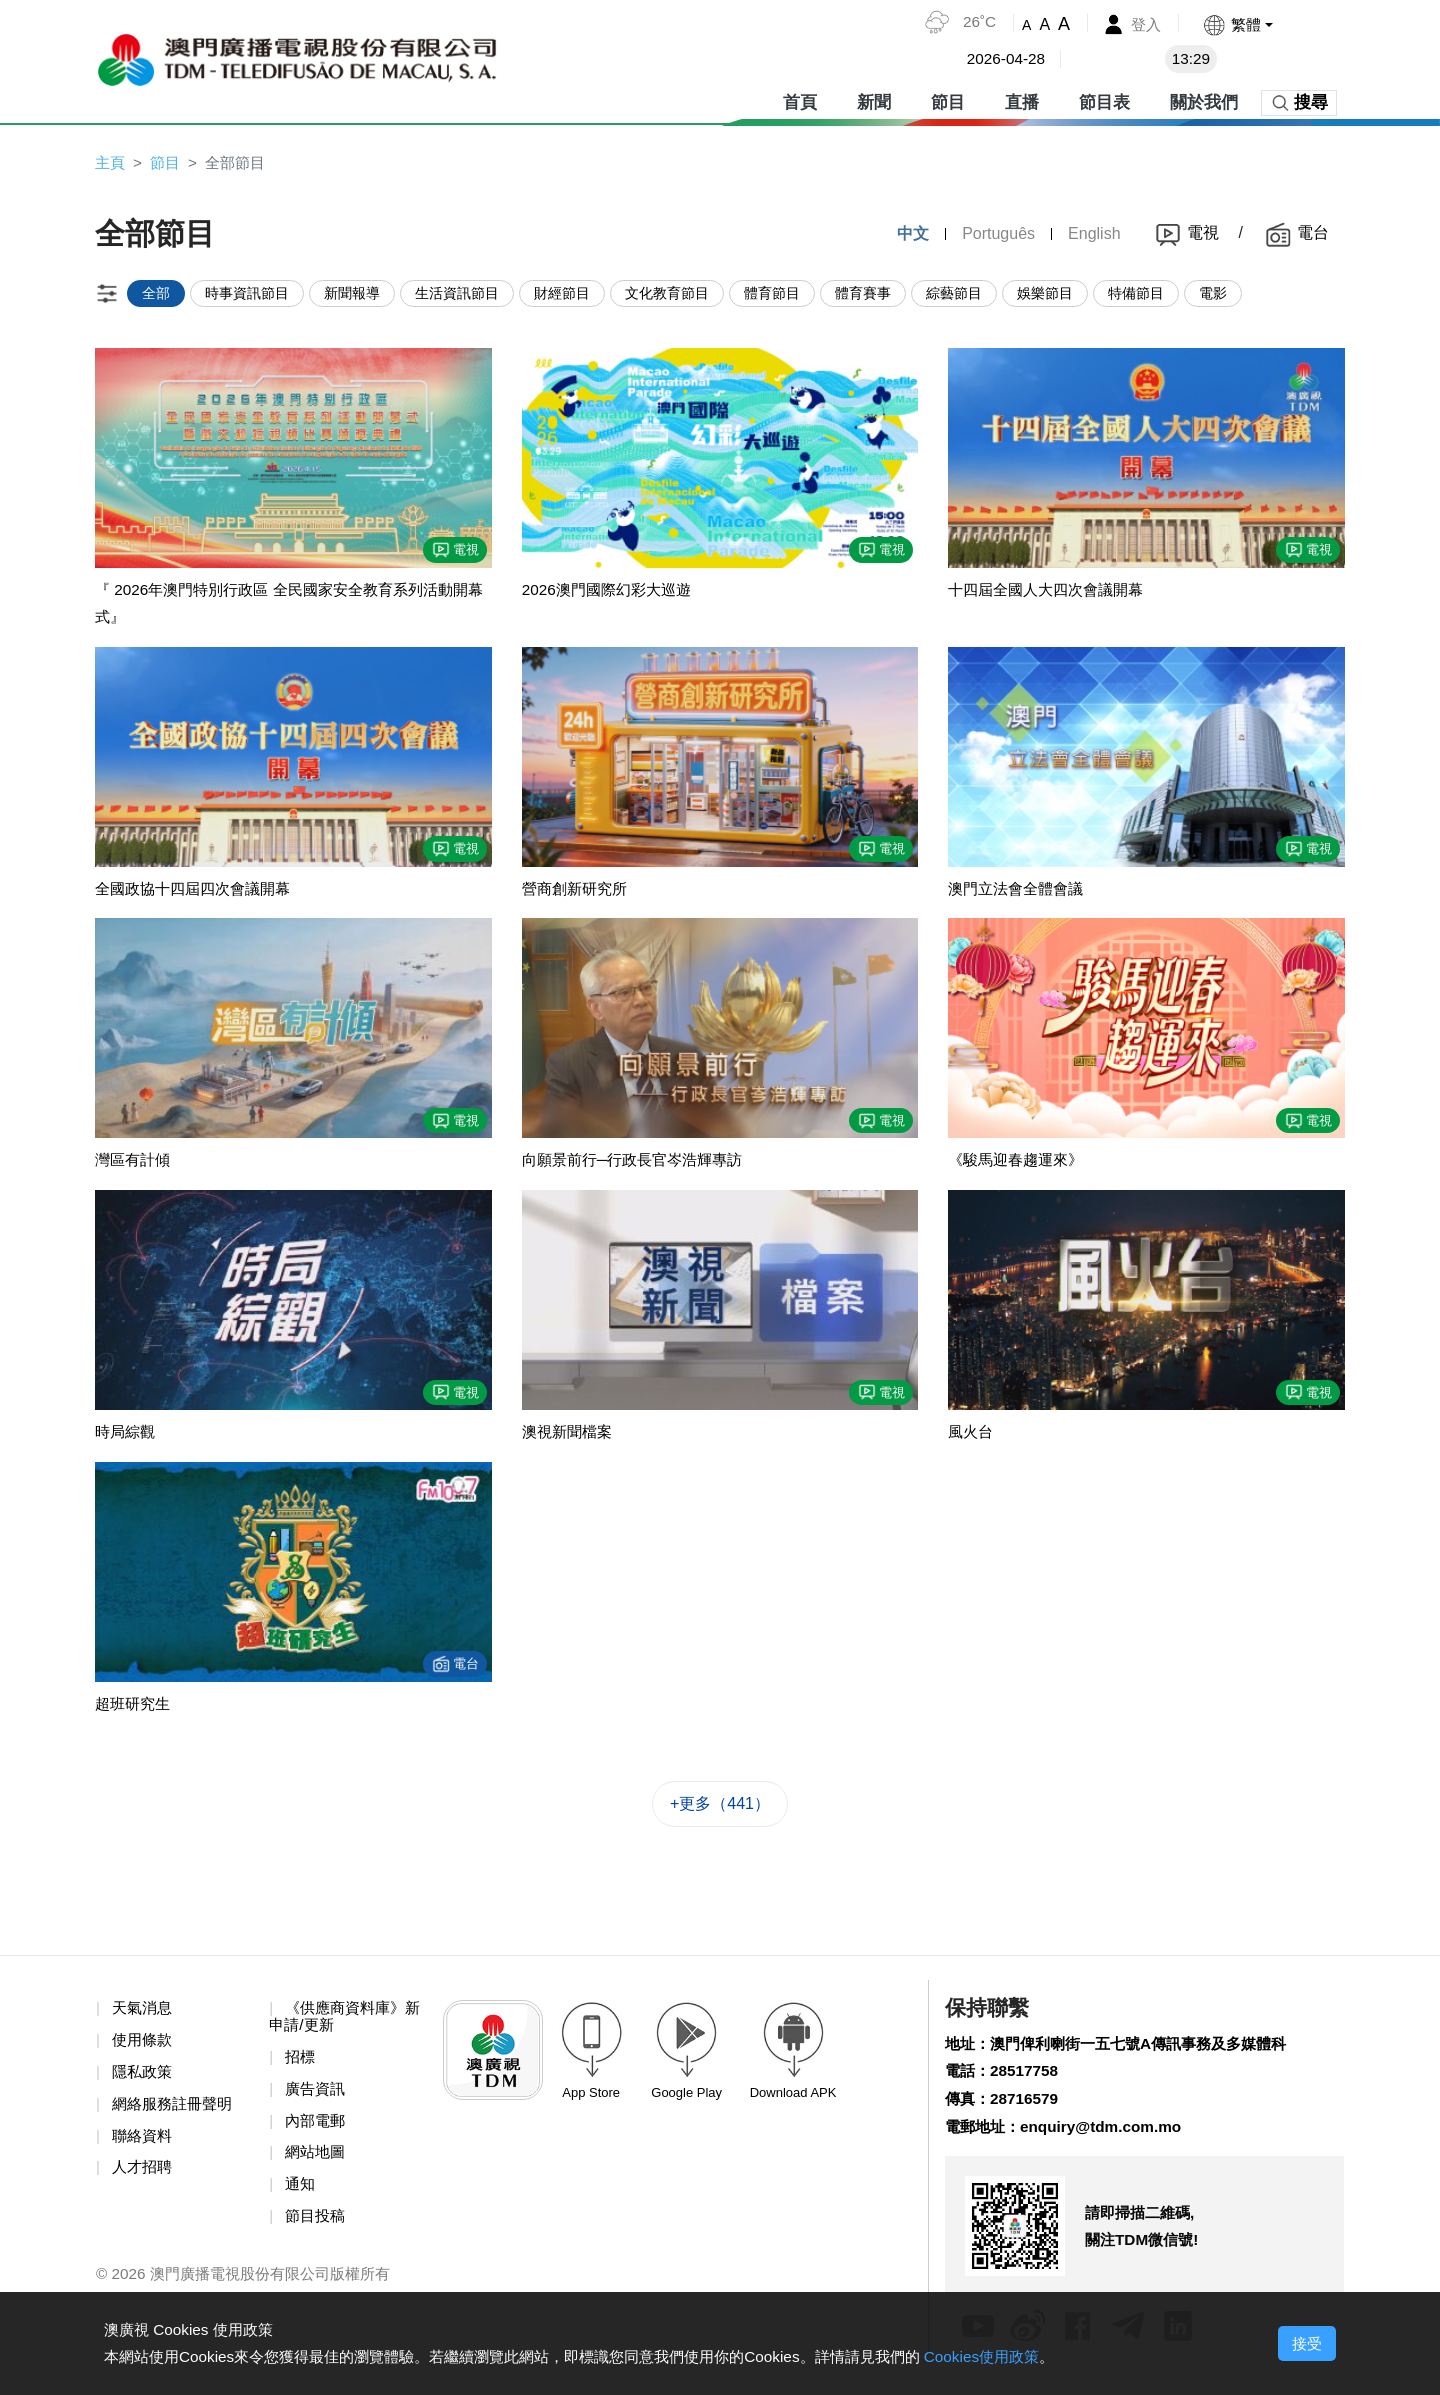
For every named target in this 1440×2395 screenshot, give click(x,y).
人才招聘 (144, 2180)
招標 (301, 2067)
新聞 (874, 99)
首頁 (800, 99)
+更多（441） (720, 1812)
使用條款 (144, 2049)
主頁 (111, 162)
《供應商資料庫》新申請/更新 (341, 2026)
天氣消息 (144, 2017)
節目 (948, 99)
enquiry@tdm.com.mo (1109, 2139)
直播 (1022, 99)
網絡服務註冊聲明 (176, 2115)
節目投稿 (317, 2230)
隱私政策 (144, 2082)
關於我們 (1204, 99)
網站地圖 (317, 2165)
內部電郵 (317, 2132)
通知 (301, 2197)
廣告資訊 (317, 2100)
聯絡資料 (144, 2147)
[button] (1236, 24)
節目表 (1104, 99)
